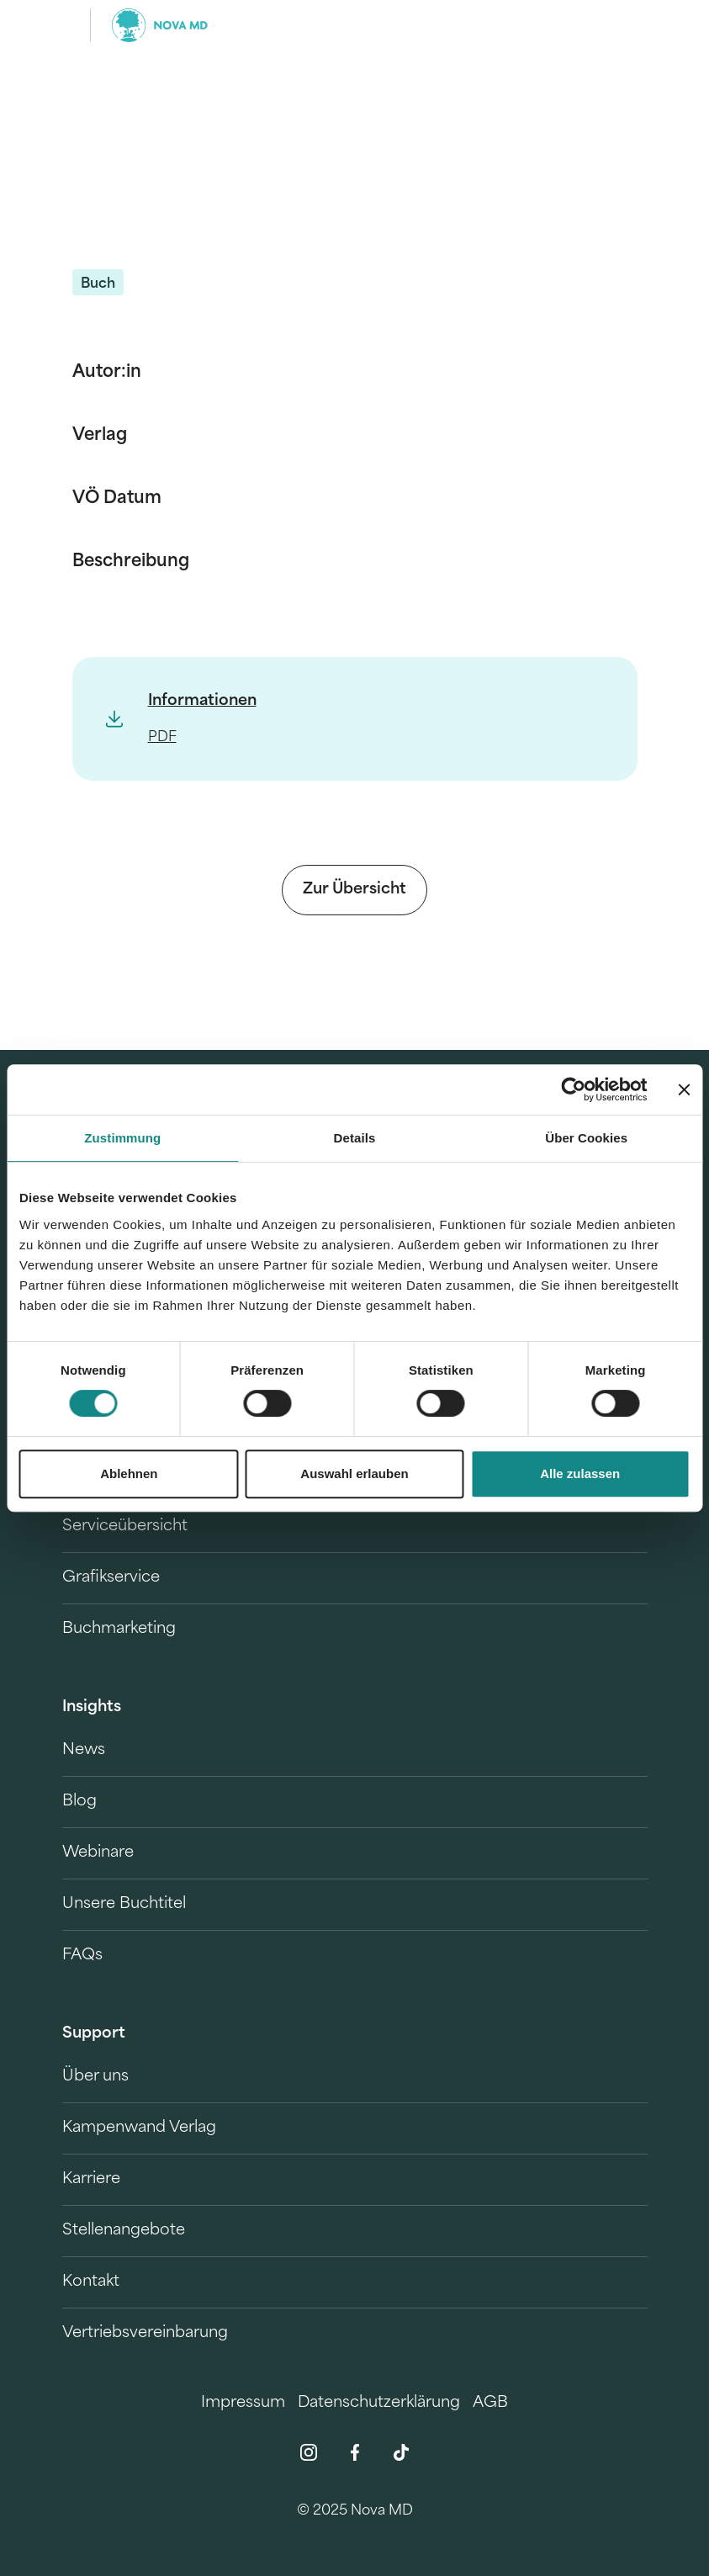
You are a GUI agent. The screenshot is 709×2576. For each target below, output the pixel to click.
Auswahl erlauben (354, 1473)
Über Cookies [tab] (586, 1138)
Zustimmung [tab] (122, 1138)
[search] (632, 25)
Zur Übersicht (354, 890)
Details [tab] (355, 1138)
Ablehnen (128, 1473)
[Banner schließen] (684, 1089)
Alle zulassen (580, 1473)
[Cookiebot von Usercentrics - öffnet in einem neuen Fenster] (573, 1089)
